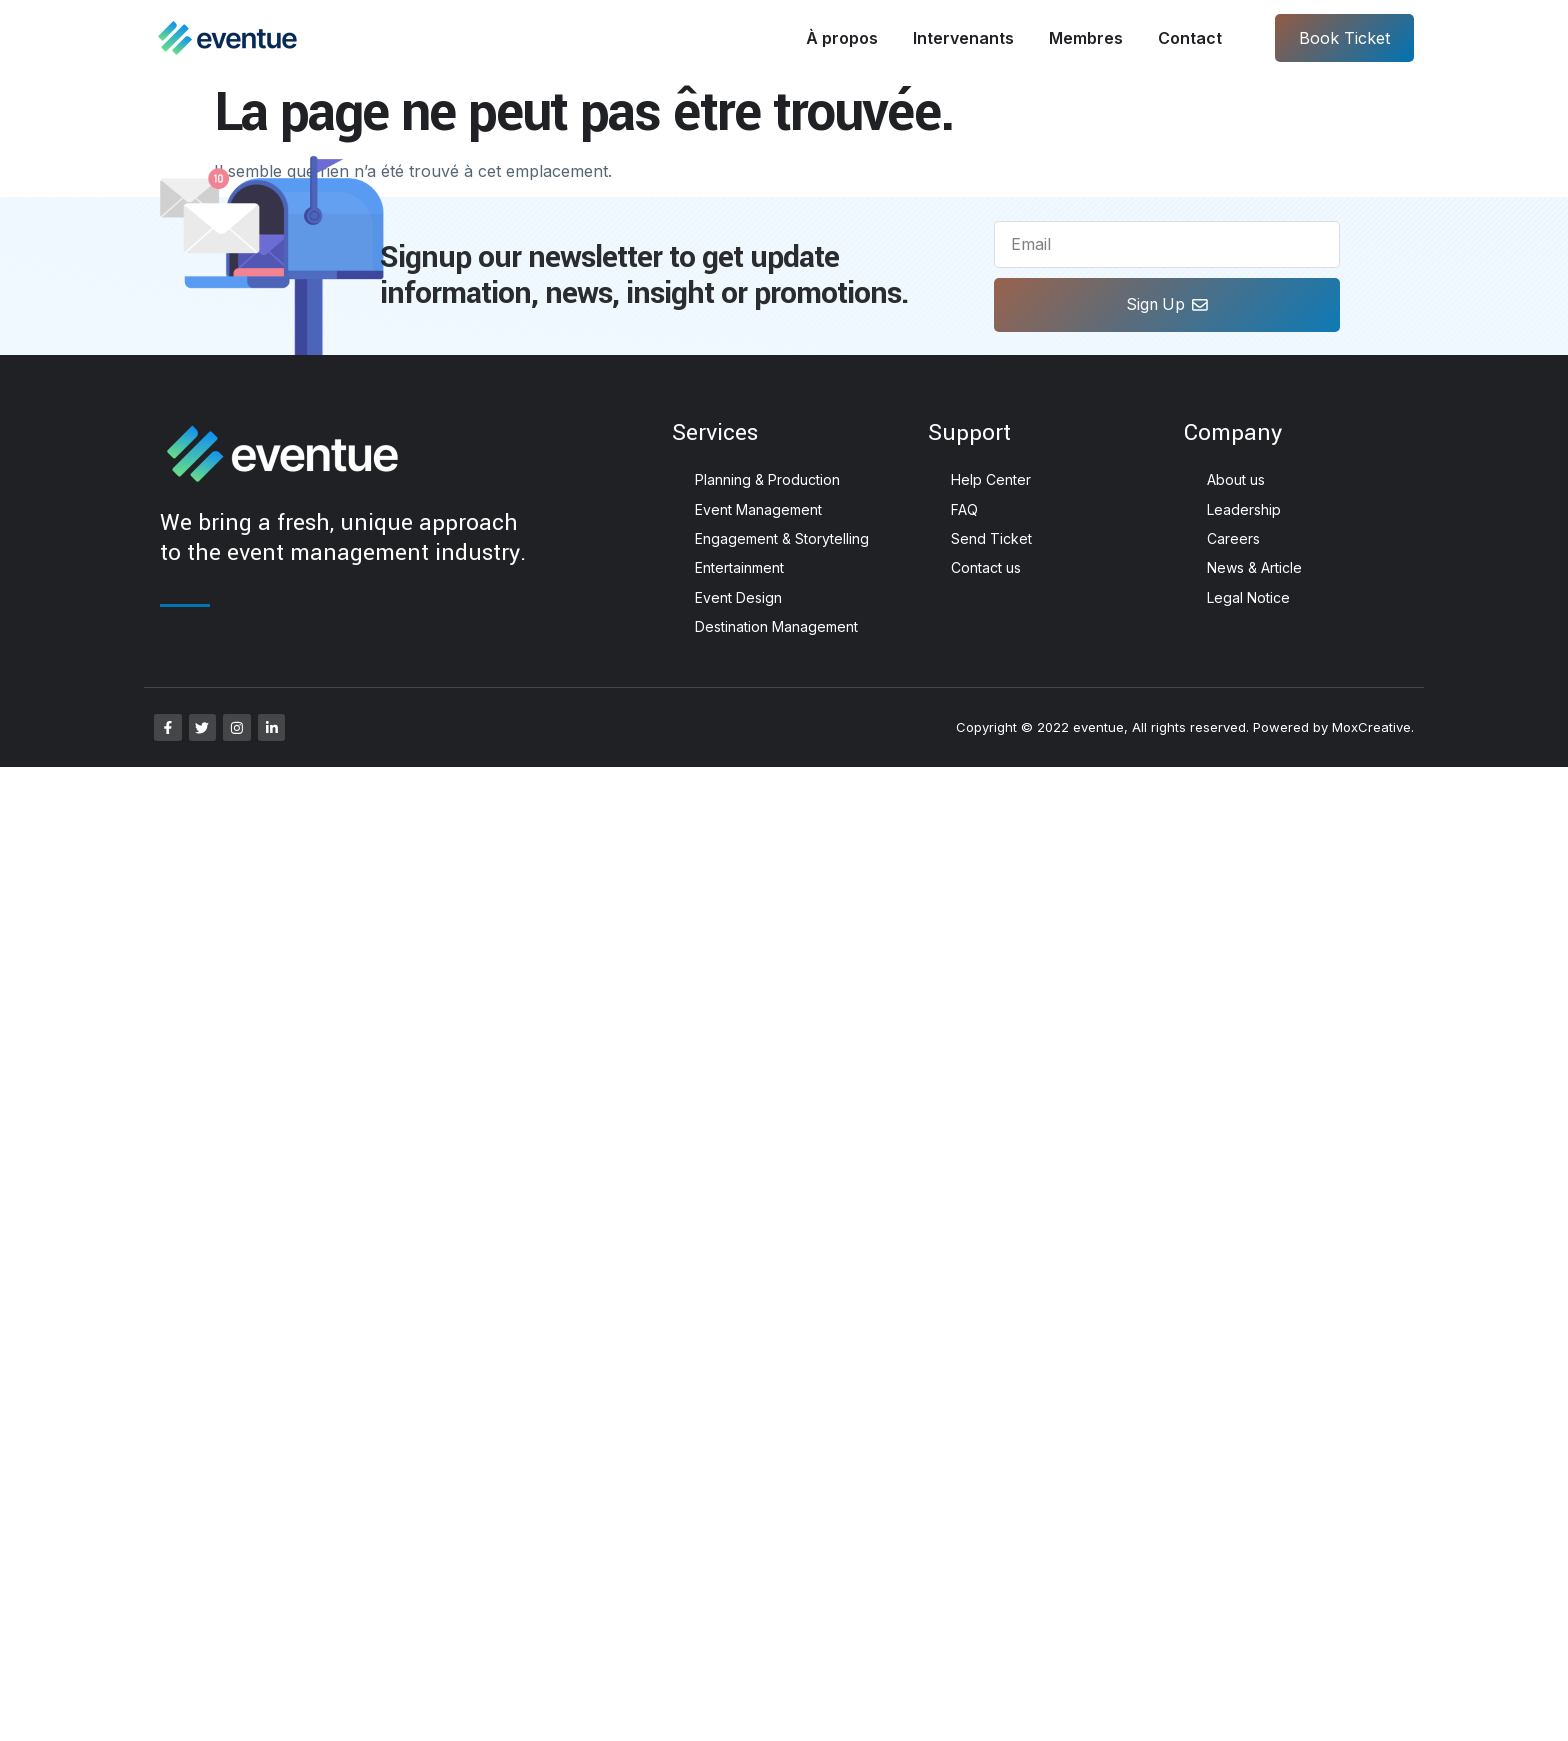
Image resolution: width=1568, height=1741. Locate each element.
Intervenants (963, 38)
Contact (1190, 38)
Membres (1086, 38)
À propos (842, 38)
